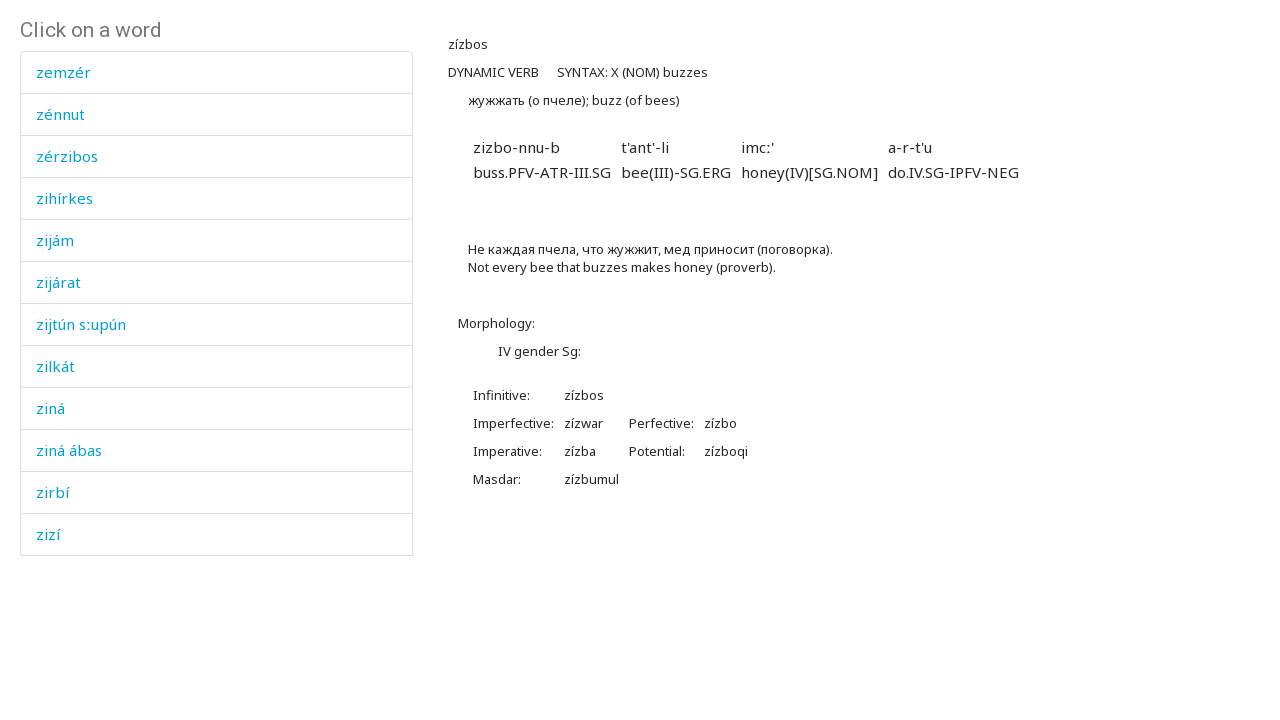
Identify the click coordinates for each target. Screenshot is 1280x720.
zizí (48, 534)
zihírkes (64, 198)
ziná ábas (69, 450)
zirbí (52, 492)
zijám (55, 240)
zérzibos (67, 156)
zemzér (63, 72)
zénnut (60, 114)
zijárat (58, 282)
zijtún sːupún (81, 324)
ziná (50, 408)
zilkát (55, 366)
